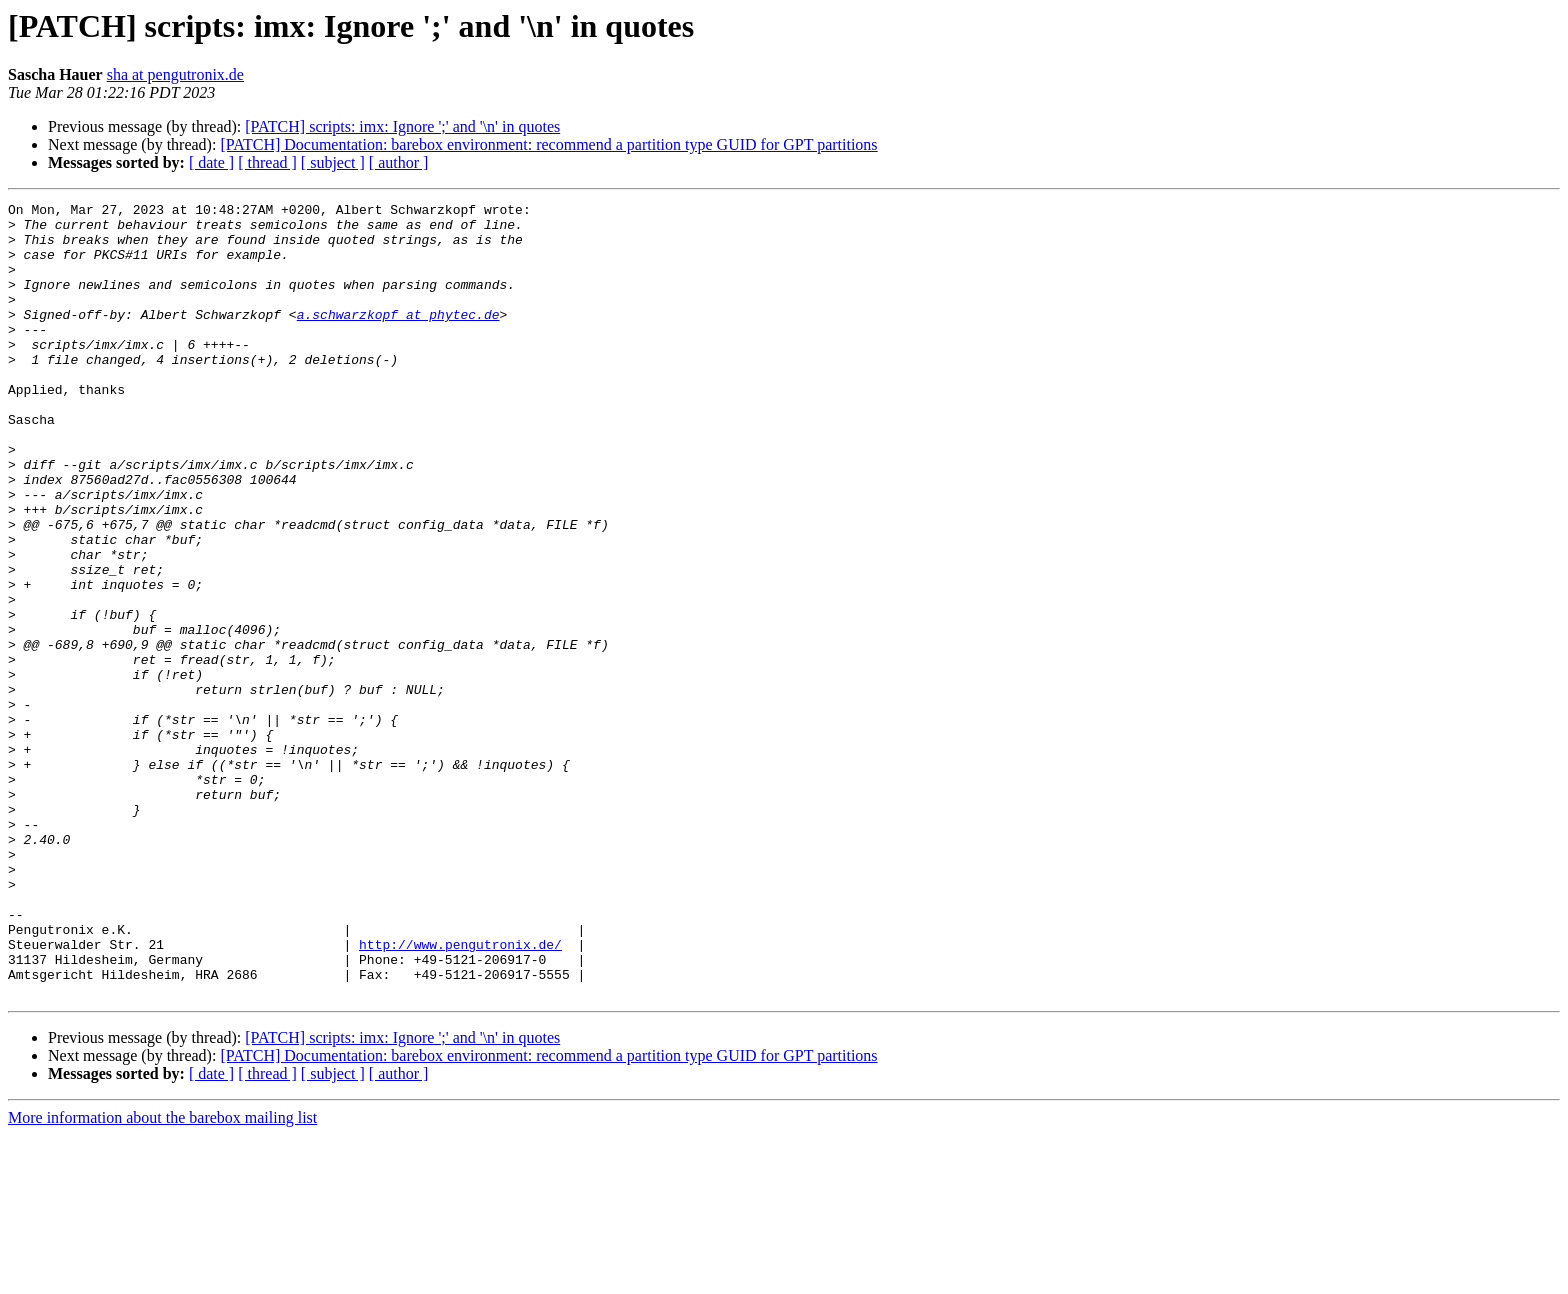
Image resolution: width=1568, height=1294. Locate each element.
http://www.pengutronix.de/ (460, 1094)
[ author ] (399, 162)
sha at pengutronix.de (175, 74)
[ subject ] (333, 162)
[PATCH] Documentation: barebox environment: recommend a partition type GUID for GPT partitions (548, 144)
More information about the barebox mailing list (162, 1276)
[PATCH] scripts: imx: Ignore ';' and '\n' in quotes (402, 126)
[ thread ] (267, 162)
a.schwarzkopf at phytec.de (398, 338)
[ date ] (211, 162)
